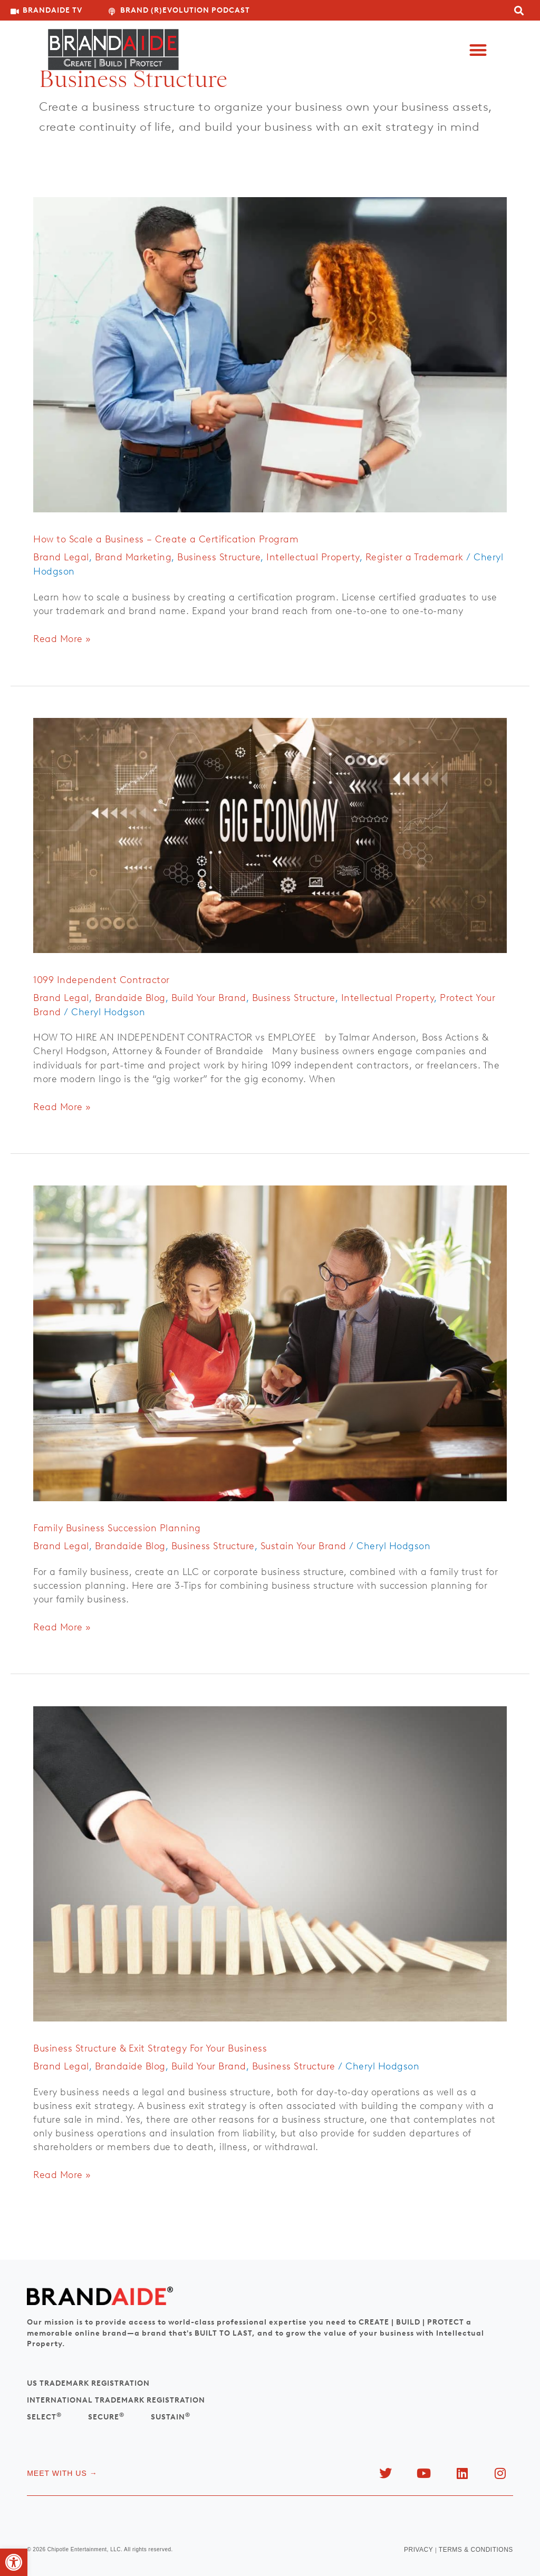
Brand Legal (61, 557)
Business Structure (219, 557)
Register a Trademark (414, 557)
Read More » (62, 638)
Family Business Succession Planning (117, 1528)
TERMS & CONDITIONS (476, 2549)
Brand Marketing (133, 557)
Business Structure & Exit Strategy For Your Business (150, 2048)
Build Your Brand (208, 998)
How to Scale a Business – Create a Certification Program (165, 539)
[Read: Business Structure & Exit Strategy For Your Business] (270, 1863)
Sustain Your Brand (303, 1546)
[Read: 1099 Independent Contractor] (270, 834)
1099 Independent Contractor (101, 980)
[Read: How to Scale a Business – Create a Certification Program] (270, 353)
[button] (478, 50)
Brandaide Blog (130, 998)
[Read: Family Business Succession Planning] (270, 1342)
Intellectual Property (313, 557)
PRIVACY (418, 2549)
